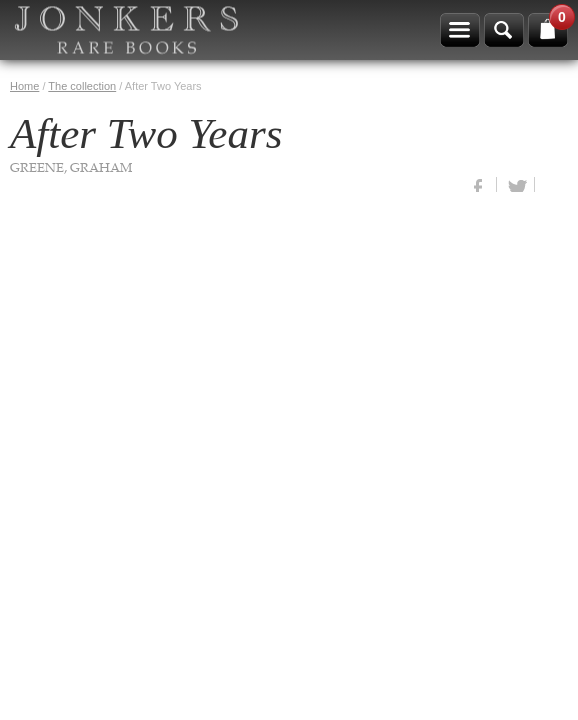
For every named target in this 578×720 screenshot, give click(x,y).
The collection (82, 86)
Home (24, 86)
